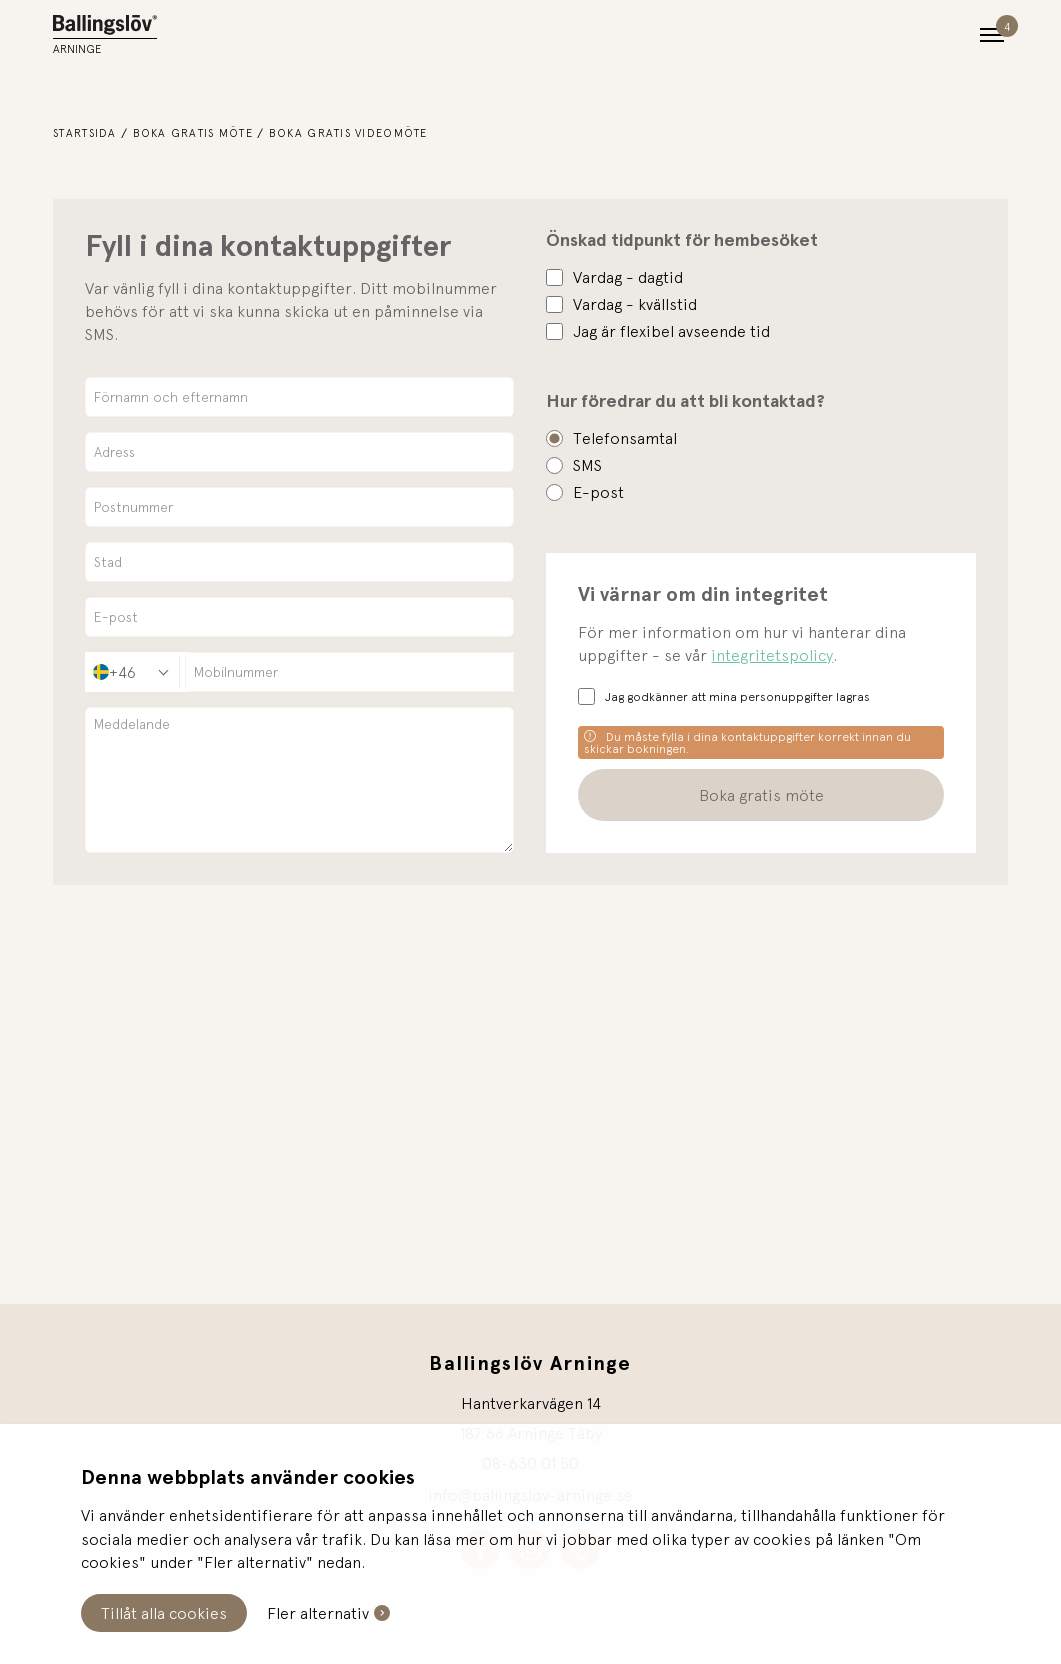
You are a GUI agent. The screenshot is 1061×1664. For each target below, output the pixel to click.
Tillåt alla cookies (164, 1613)
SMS (587, 465)
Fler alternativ (318, 1613)
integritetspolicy (772, 655)
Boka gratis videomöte (348, 132)
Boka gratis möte (193, 132)
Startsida (85, 132)
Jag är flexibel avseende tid (671, 331)
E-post (598, 492)
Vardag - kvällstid (635, 304)
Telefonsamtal (625, 438)
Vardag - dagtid (628, 277)
